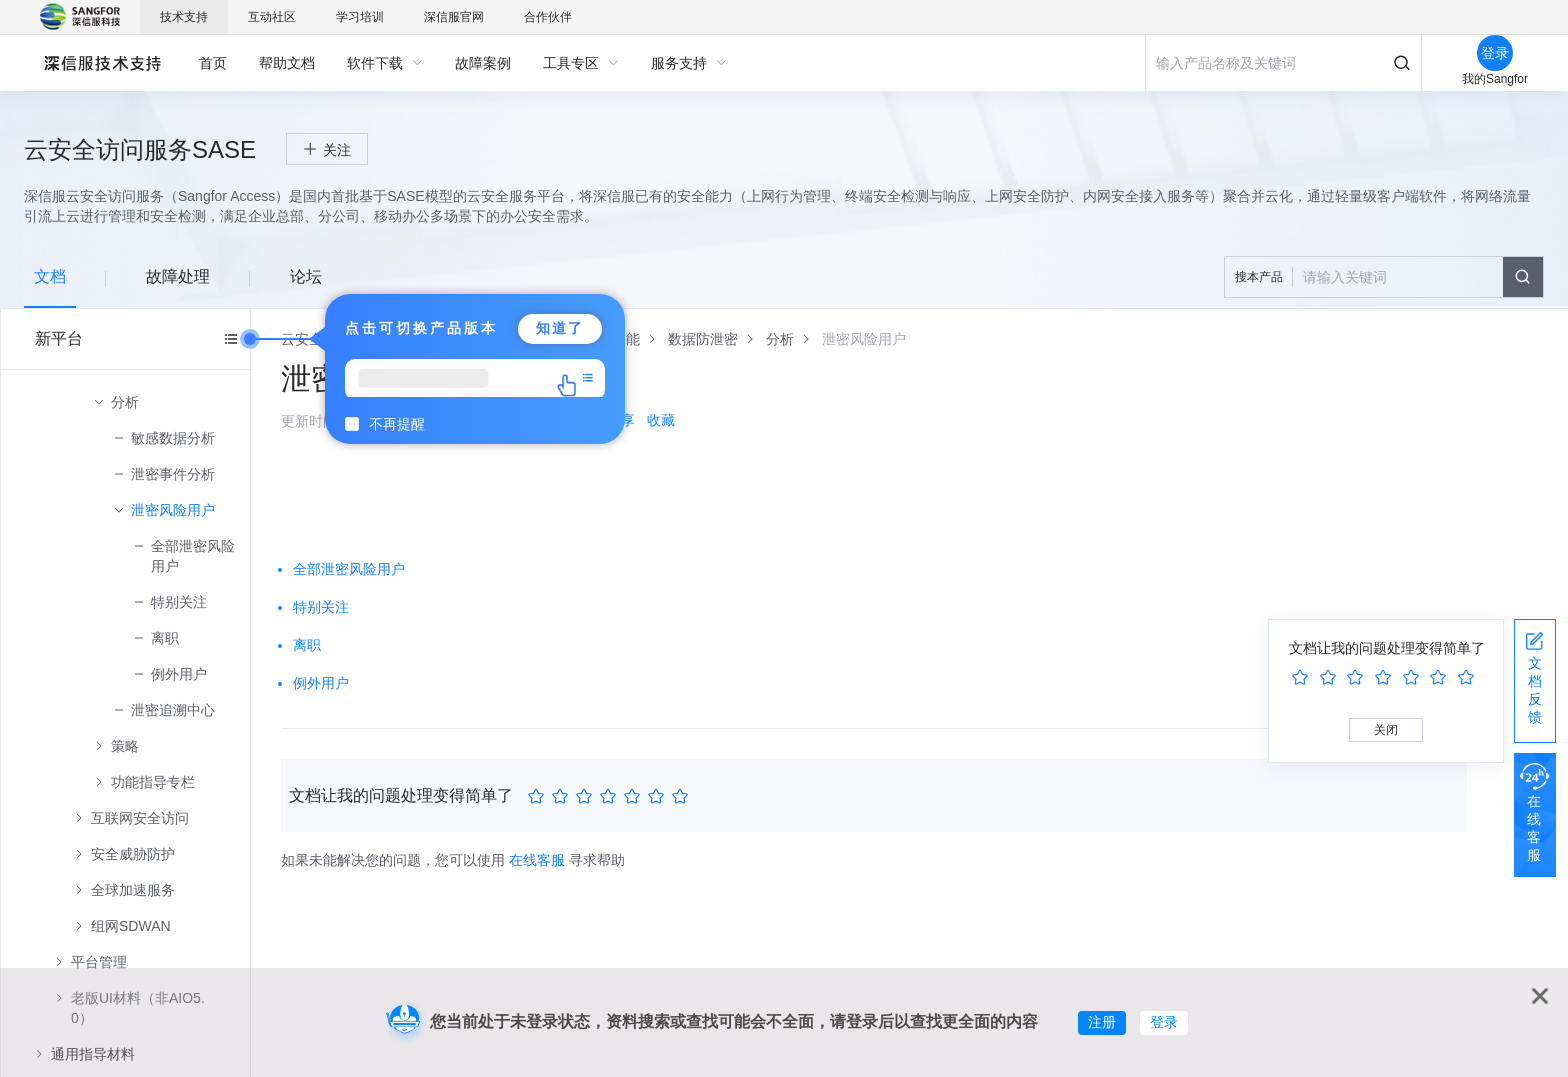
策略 (125, 746)
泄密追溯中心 (173, 710)
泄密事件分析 (173, 474)
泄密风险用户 (173, 510)
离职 (165, 638)
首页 (213, 63)
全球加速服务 (133, 890)
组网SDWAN (131, 926)
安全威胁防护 (133, 854)
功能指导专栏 (153, 782)
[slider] (611, 797)
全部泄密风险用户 (193, 556)
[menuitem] (213, 63)
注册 (1102, 1022)
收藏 (661, 420)
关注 (337, 150)
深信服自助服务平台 (101, 62)
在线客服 (537, 860)
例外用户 (179, 674)
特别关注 (179, 602)
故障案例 (483, 63)
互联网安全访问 (140, 818)
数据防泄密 (703, 339)
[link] (703, 339)
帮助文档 (287, 63)
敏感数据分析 (173, 438)
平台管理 (99, 962)
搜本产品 (1259, 277)
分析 (125, 402)
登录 (1164, 1022)
